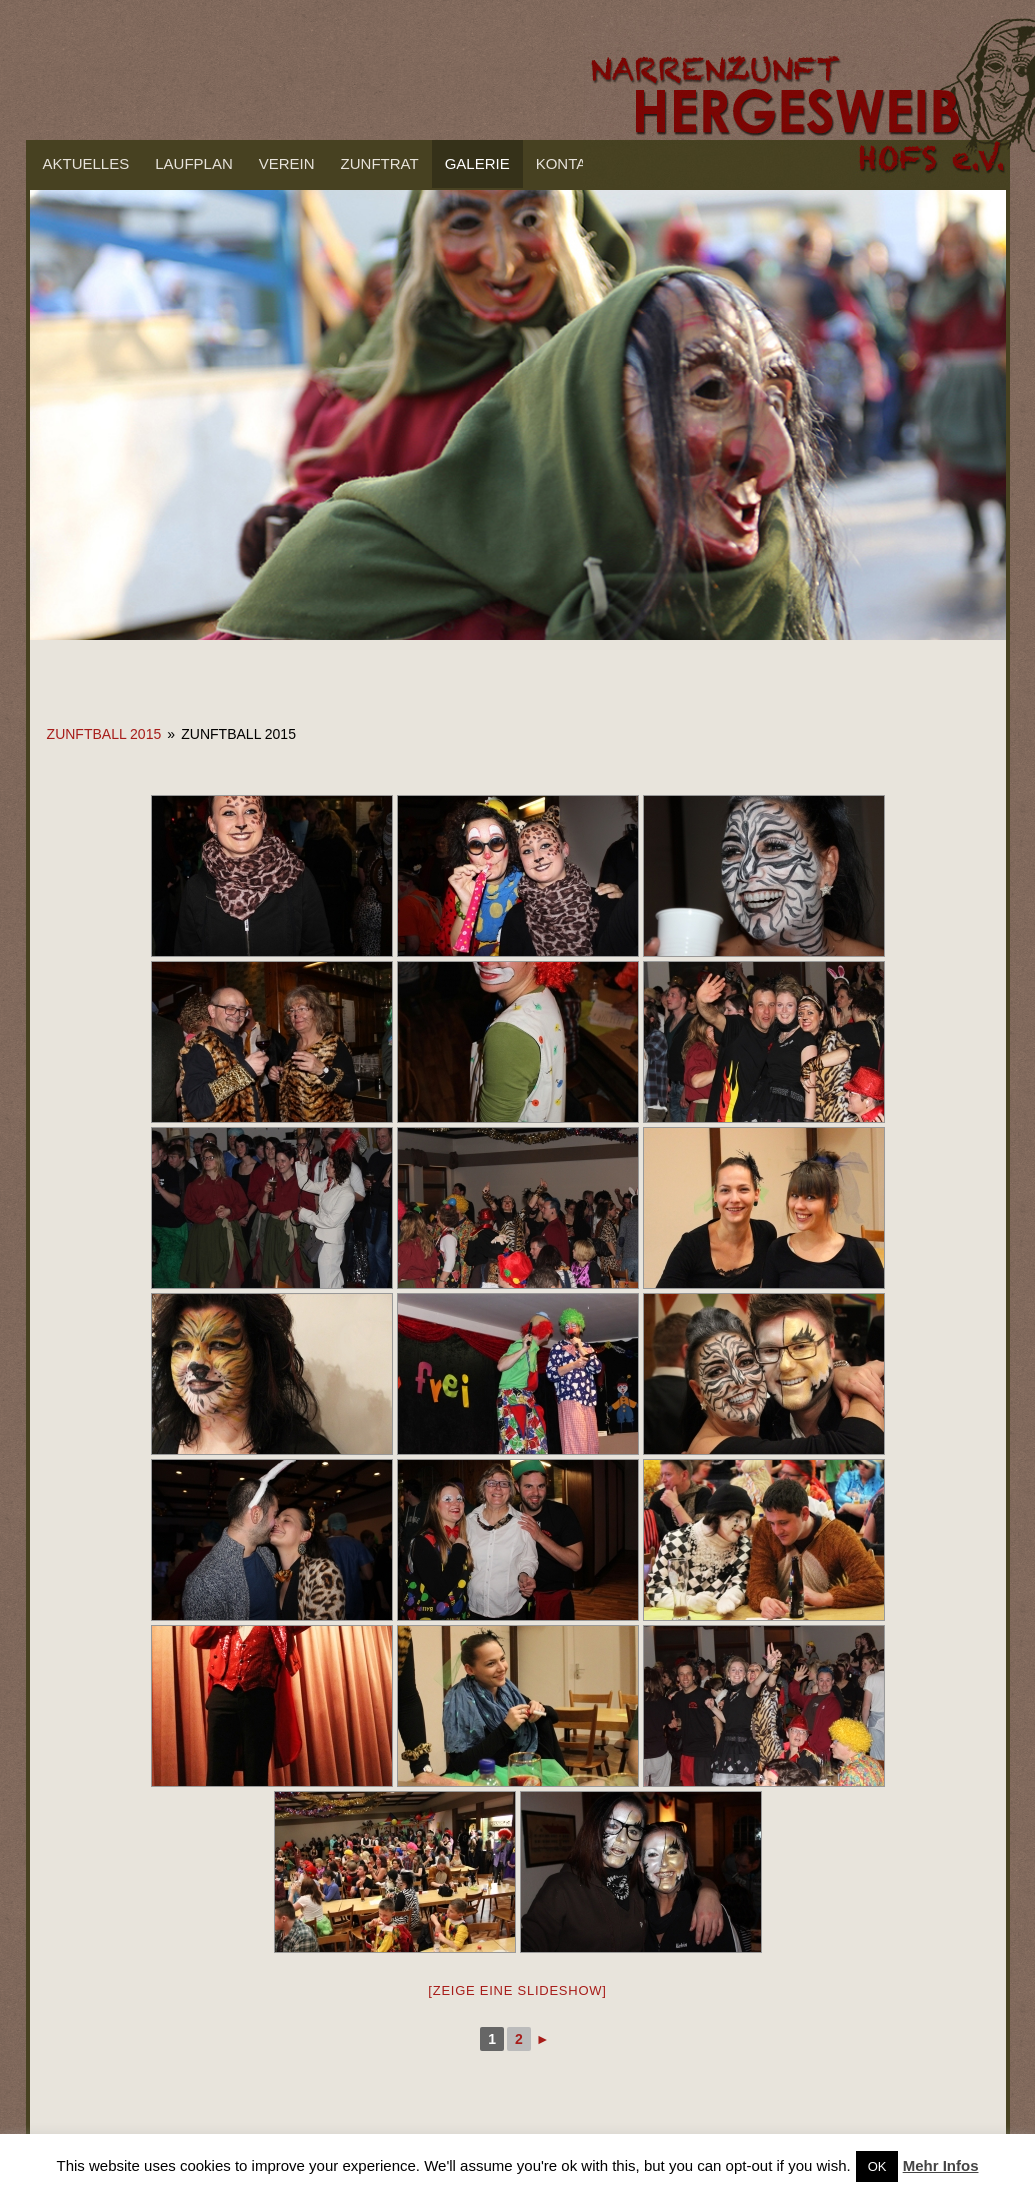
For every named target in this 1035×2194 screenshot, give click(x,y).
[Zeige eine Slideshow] (517, 1990)
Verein (287, 163)
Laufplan (194, 163)
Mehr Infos (941, 2165)
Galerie (477, 163)
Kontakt (571, 163)
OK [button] (877, 2166)
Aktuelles (86, 163)
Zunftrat (380, 163)
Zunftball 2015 (104, 734)
